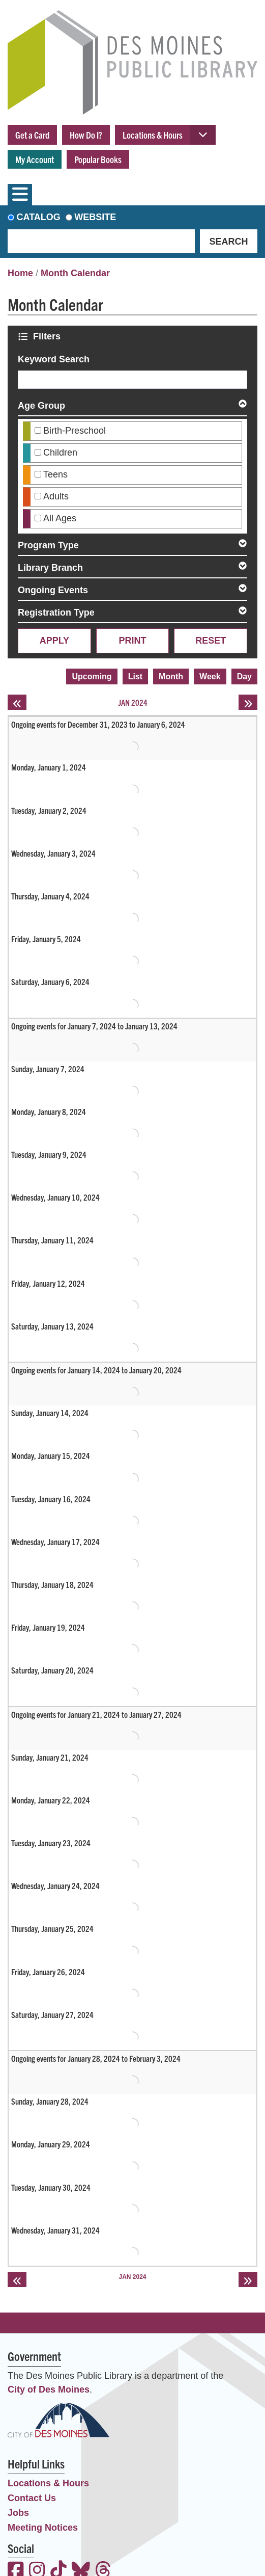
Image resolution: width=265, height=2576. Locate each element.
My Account (34, 159)
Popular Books (98, 159)
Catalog (39, 217)
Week (210, 676)
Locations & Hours (153, 135)
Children (60, 452)
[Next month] (248, 702)
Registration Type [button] (56, 612)
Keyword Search (54, 359)
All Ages (59, 518)
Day (244, 676)
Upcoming (91, 676)
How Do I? (86, 135)
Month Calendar (75, 273)
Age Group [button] (41, 406)
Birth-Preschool (74, 431)
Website (95, 217)
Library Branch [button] (50, 568)
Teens (55, 474)
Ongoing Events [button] (53, 590)
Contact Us (32, 2498)
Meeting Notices (43, 2527)
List (135, 676)
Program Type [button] (48, 545)
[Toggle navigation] (20, 194)
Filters (48, 336)
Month (171, 676)
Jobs (18, 2513)
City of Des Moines (49, 2389)
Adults (56, 496)
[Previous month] (17, 702)
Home (20, 273)
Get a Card (32, 135)
